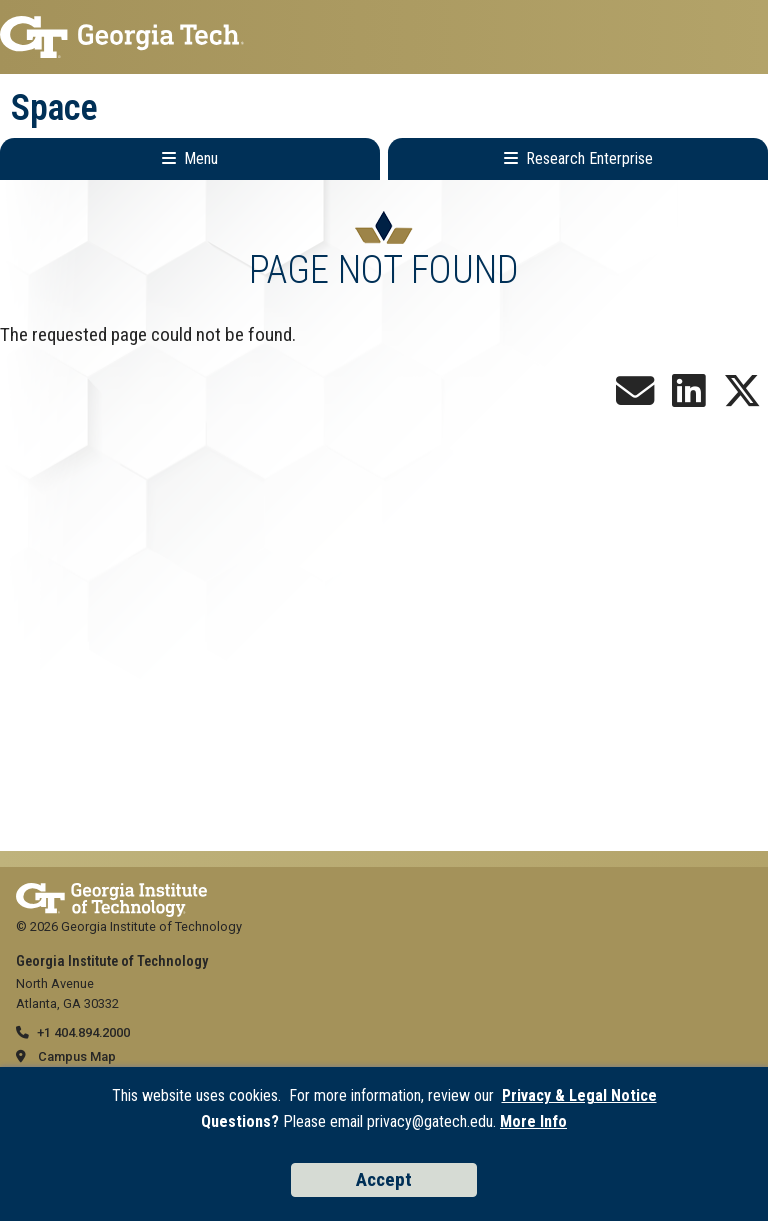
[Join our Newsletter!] (635, 398)
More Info (533, 1121)
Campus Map (77, 1056)
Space (54, 108)
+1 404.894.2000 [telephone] (83, 1032)
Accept (384, 1179)
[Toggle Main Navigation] (190, 159)
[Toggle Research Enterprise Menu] (578, 159)
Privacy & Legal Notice (579, 1095)
